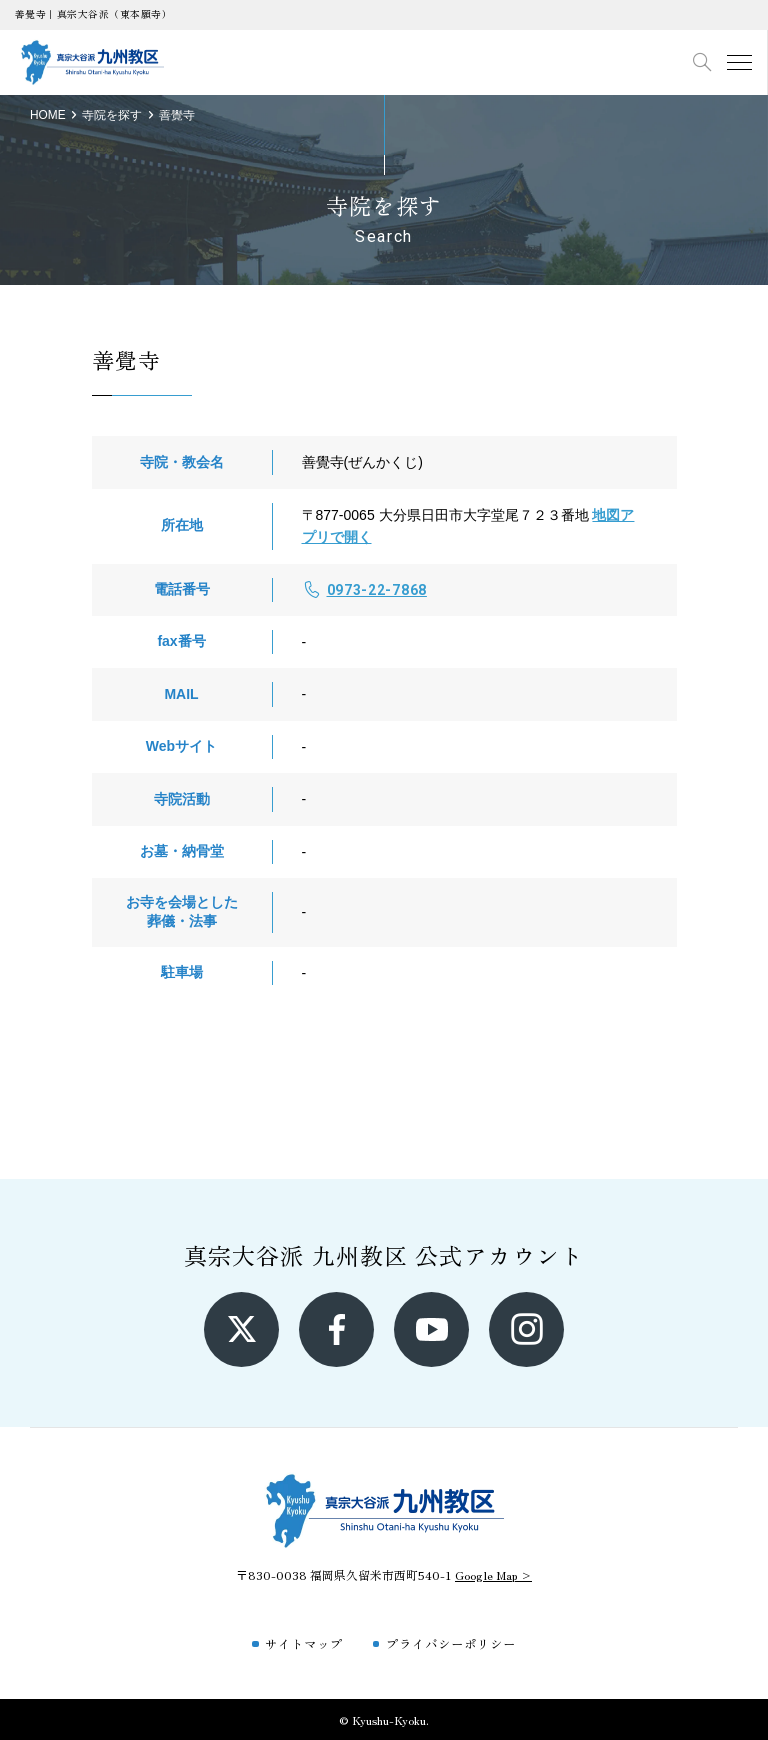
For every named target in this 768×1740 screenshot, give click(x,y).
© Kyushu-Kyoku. (384, 1719)
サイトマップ (304, 1643)
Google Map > (493, 1574)
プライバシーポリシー (451, 1643)
